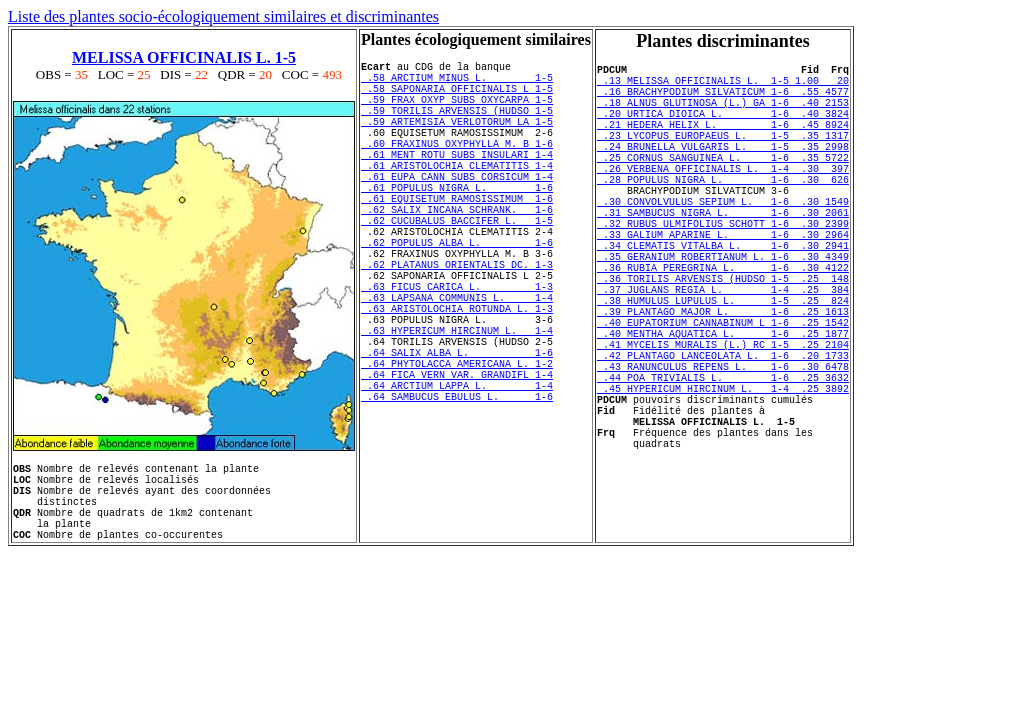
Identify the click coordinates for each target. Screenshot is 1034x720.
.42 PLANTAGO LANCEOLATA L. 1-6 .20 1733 (723, 436)
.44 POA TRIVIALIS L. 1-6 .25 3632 (723, 464)
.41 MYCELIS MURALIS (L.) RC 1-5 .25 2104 (723, 422)
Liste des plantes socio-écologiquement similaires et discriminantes (223, 16)
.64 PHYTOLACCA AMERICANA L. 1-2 (457, 447)
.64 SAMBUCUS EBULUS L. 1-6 (457, 489)
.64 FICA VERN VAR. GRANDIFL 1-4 (457, 461)
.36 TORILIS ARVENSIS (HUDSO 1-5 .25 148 (723, 338)
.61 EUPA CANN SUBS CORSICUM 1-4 (457, 209)
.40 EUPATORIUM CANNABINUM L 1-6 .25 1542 (723, 394)
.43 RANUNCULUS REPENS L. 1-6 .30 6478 (723, 450)
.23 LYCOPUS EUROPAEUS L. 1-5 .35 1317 (723, 156)
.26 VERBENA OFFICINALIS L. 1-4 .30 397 (723, 198)
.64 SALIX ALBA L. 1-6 (457, 433)
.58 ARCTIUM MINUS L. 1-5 (457, 83)
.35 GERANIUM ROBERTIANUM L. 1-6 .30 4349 (723, 310)
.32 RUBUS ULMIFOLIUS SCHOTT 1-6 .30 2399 (723, 268)
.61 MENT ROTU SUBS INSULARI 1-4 (457, 181)
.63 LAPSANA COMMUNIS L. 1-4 (457, 363)
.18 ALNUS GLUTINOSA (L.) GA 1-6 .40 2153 (723, 114)
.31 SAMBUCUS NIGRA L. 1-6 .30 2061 (723, 254)
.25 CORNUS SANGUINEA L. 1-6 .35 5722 (723, 184)
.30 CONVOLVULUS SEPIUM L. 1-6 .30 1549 (723, 240)
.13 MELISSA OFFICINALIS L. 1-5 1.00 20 (723, 86)
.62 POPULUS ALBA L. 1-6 (457, 293)
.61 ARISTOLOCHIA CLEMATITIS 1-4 (457, 195)
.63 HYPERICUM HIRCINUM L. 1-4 (457, 405)
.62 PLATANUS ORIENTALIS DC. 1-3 (457, 321)
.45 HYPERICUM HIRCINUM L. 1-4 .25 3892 (723, 478)
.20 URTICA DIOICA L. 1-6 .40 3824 (723, 128)
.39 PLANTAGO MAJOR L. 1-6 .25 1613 (723, 380)
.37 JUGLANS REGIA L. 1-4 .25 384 (723, 352)
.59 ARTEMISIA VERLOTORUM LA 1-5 (457, 139)
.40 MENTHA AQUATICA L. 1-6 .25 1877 (723, 408)
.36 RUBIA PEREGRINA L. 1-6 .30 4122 (723, 324)
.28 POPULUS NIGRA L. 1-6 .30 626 (723, 212)
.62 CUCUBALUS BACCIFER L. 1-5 (457, 265)
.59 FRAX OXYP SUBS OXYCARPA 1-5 (457, 111)
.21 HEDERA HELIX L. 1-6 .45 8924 (723, 142)
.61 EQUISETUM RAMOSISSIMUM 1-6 (457, 237)
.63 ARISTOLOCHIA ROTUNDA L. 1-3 (457, 377)
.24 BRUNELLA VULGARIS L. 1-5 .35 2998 (723, 170)
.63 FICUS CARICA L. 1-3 (457, 349)
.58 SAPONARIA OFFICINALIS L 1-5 (457, 97)
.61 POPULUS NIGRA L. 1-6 (457, 223)
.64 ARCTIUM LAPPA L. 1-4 (457, 475)
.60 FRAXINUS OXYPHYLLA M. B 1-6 (457, 167)
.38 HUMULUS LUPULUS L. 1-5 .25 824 (723, 366)
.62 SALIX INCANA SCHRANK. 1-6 (457, 251)
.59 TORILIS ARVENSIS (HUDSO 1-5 (457, 125)
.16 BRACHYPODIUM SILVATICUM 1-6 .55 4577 (723, 100)
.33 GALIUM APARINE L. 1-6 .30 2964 (723, 282)
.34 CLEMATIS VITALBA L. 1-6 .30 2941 (723, 296)
